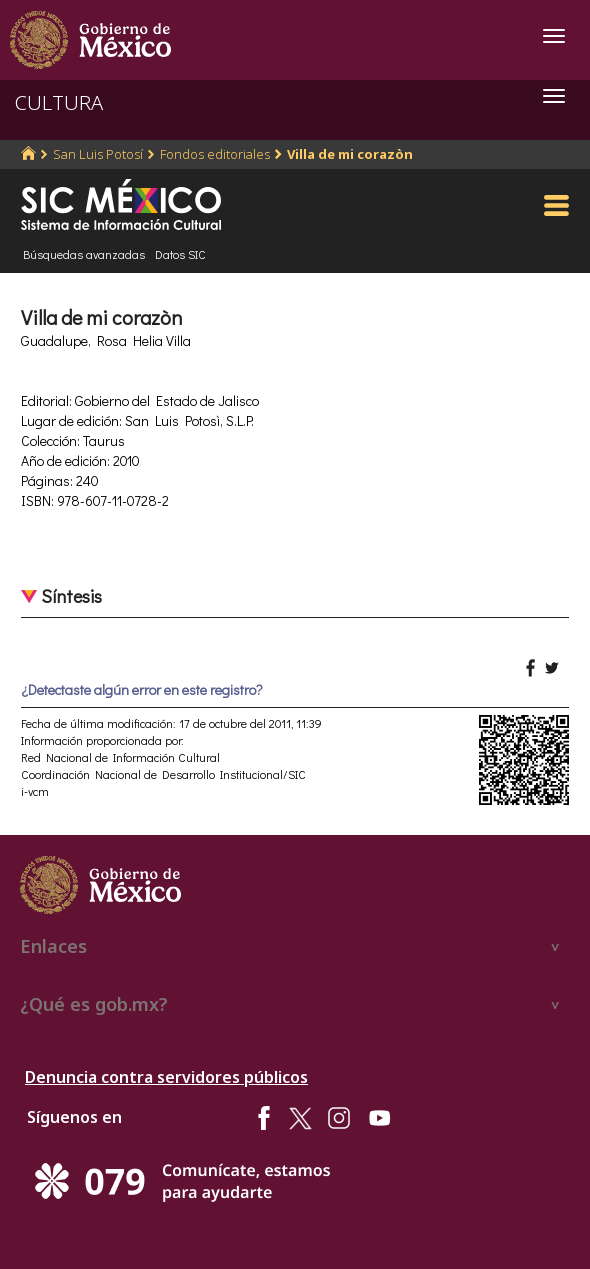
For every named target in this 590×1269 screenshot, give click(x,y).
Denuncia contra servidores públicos (166, 1077)
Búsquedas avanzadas (84, 254)
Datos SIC (180, 254)
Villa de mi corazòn (350, 154)
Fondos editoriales (215, 154)
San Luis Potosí (98, 154)
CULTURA (59, 102)
